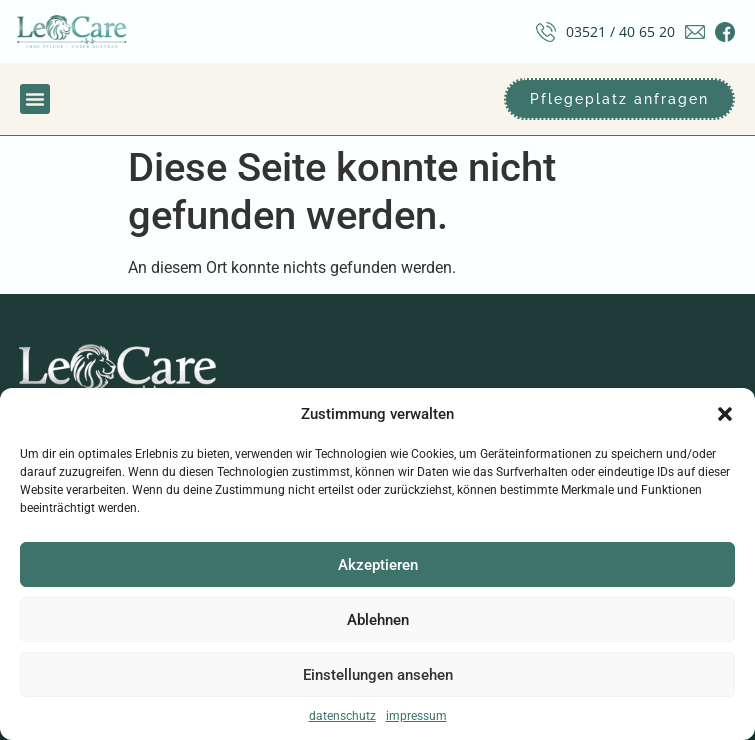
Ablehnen (378, 620)
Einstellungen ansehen (378, 675)
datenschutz (342, 716)
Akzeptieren (378, 565)
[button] (725, 414)
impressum (416, 716)
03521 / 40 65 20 (620, 31)
